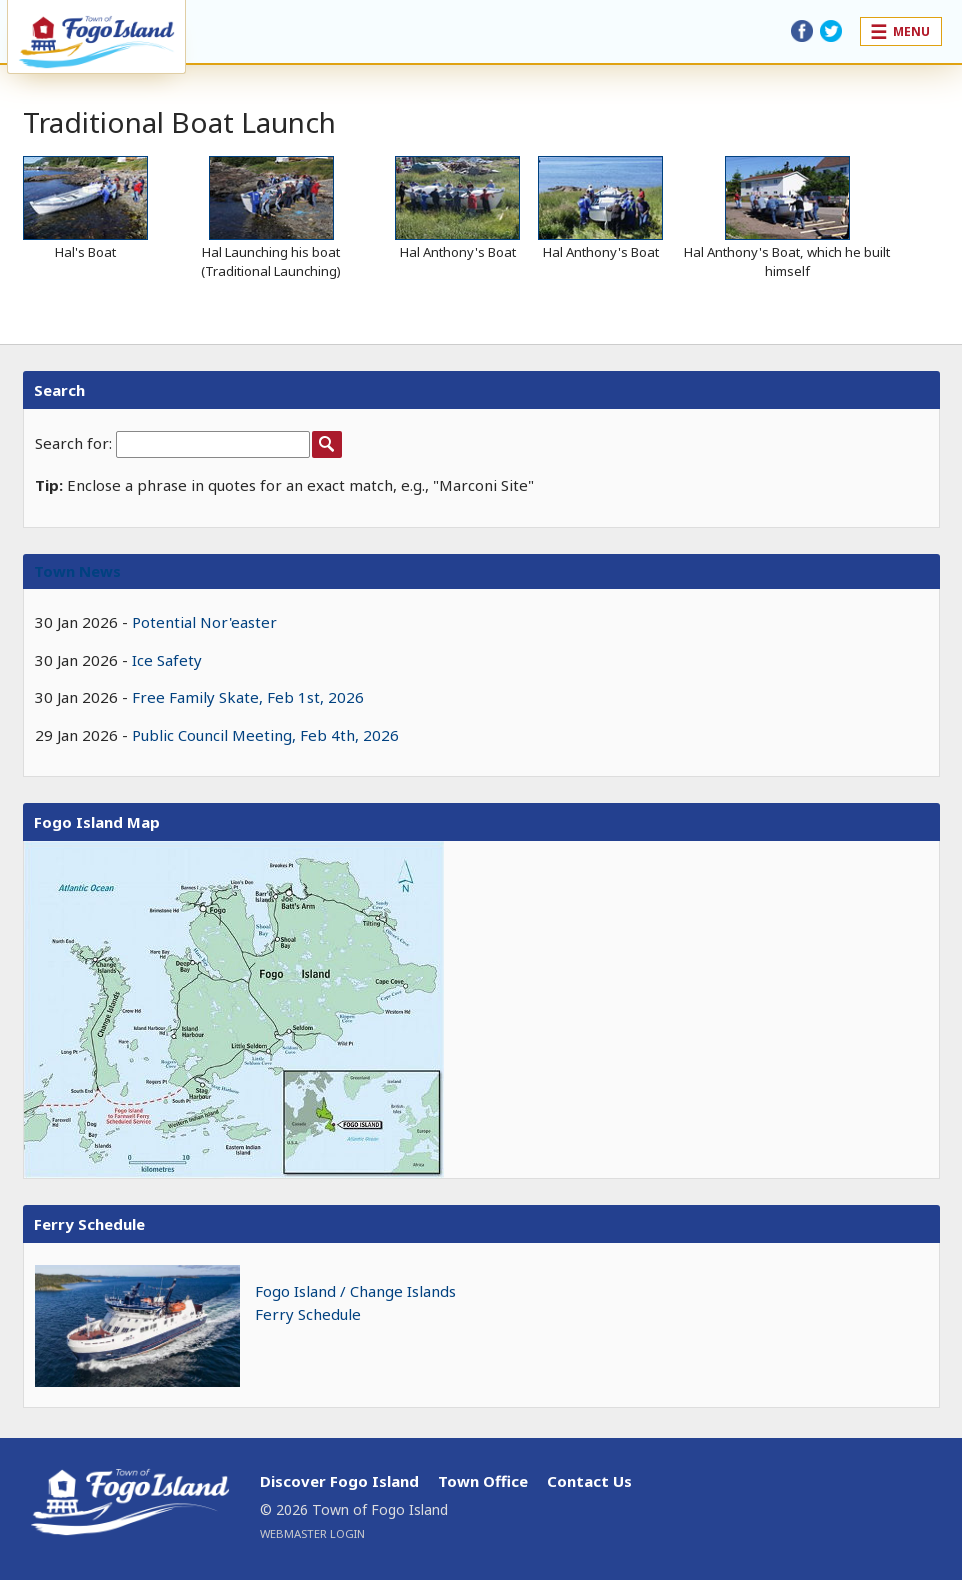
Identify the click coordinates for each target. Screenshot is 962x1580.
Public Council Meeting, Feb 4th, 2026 (265, 735)
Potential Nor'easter (204, 622)
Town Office (483, 1481)
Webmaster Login (312, 1533)
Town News (77, 571)
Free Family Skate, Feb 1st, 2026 (248, 697)
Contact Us (589, 1481)
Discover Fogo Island (339, 1481)
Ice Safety (167, 660)
